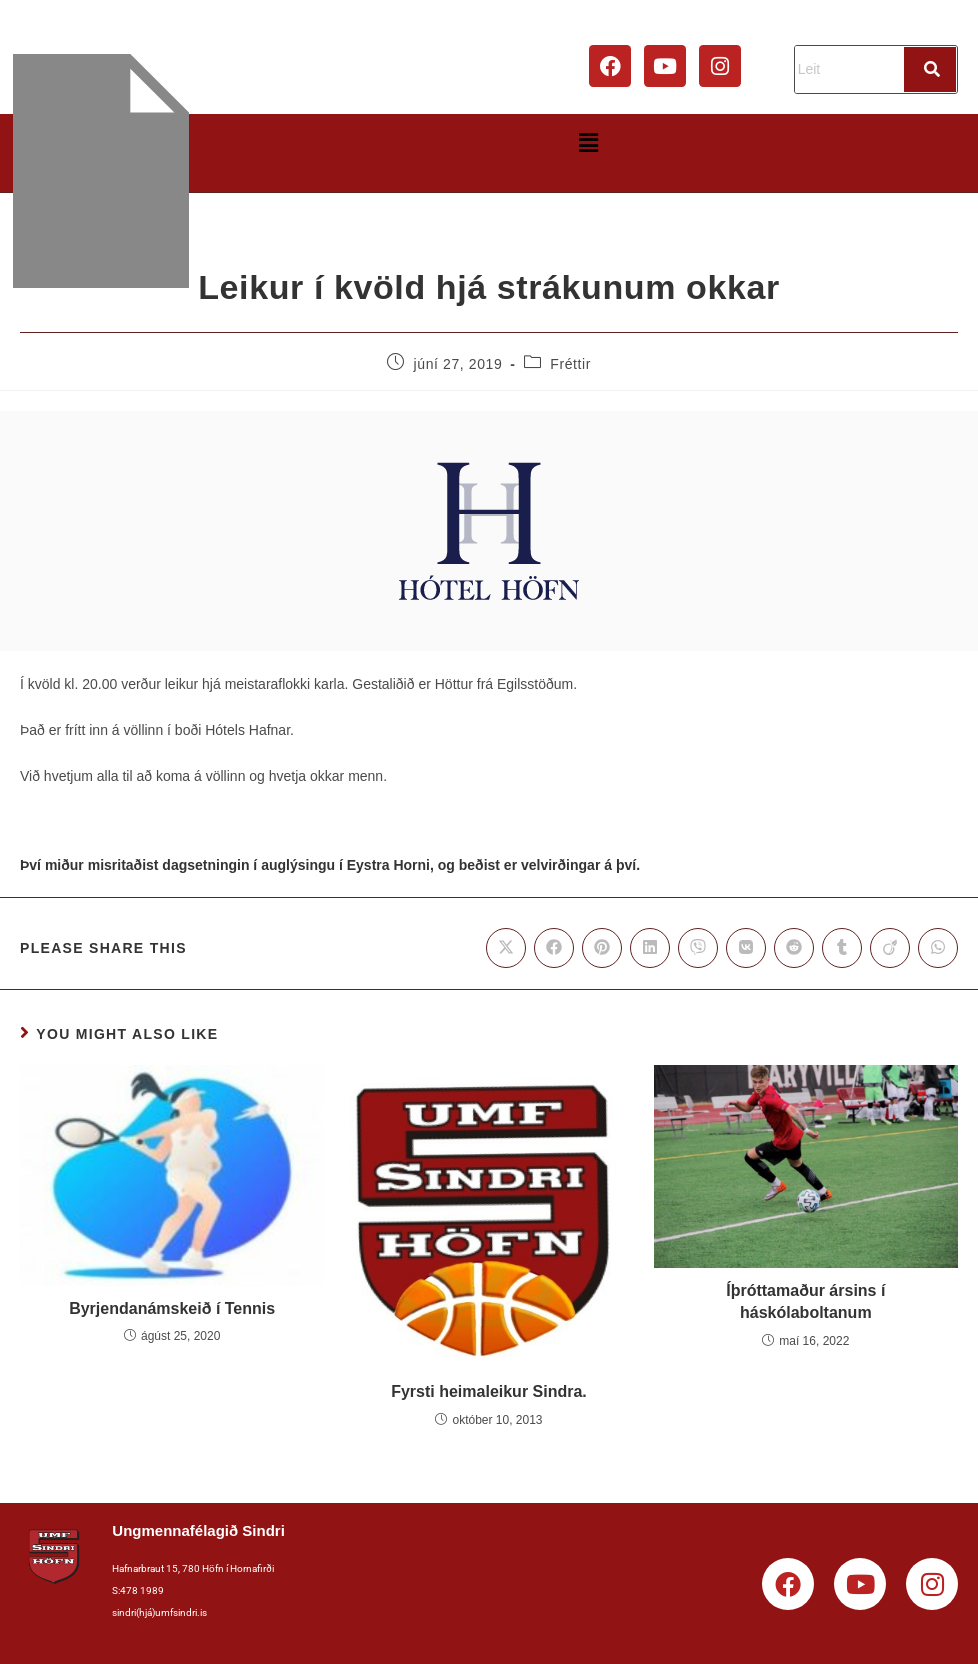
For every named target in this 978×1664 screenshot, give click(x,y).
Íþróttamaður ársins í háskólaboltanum (805, 1301)
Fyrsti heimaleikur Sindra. (489, 1391)
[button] (588, 143)
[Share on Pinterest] (602, 948)
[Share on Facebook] (554, 948)
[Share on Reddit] (794, 948)
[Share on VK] (746, 948)
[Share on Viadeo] (890, 948)
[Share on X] (506, 948)
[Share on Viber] (698, 948)
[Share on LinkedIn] (650, 948)
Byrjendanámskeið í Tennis (172, 1308)
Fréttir (570, 364)
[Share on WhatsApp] (938, 948)
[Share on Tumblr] (842, 948)
